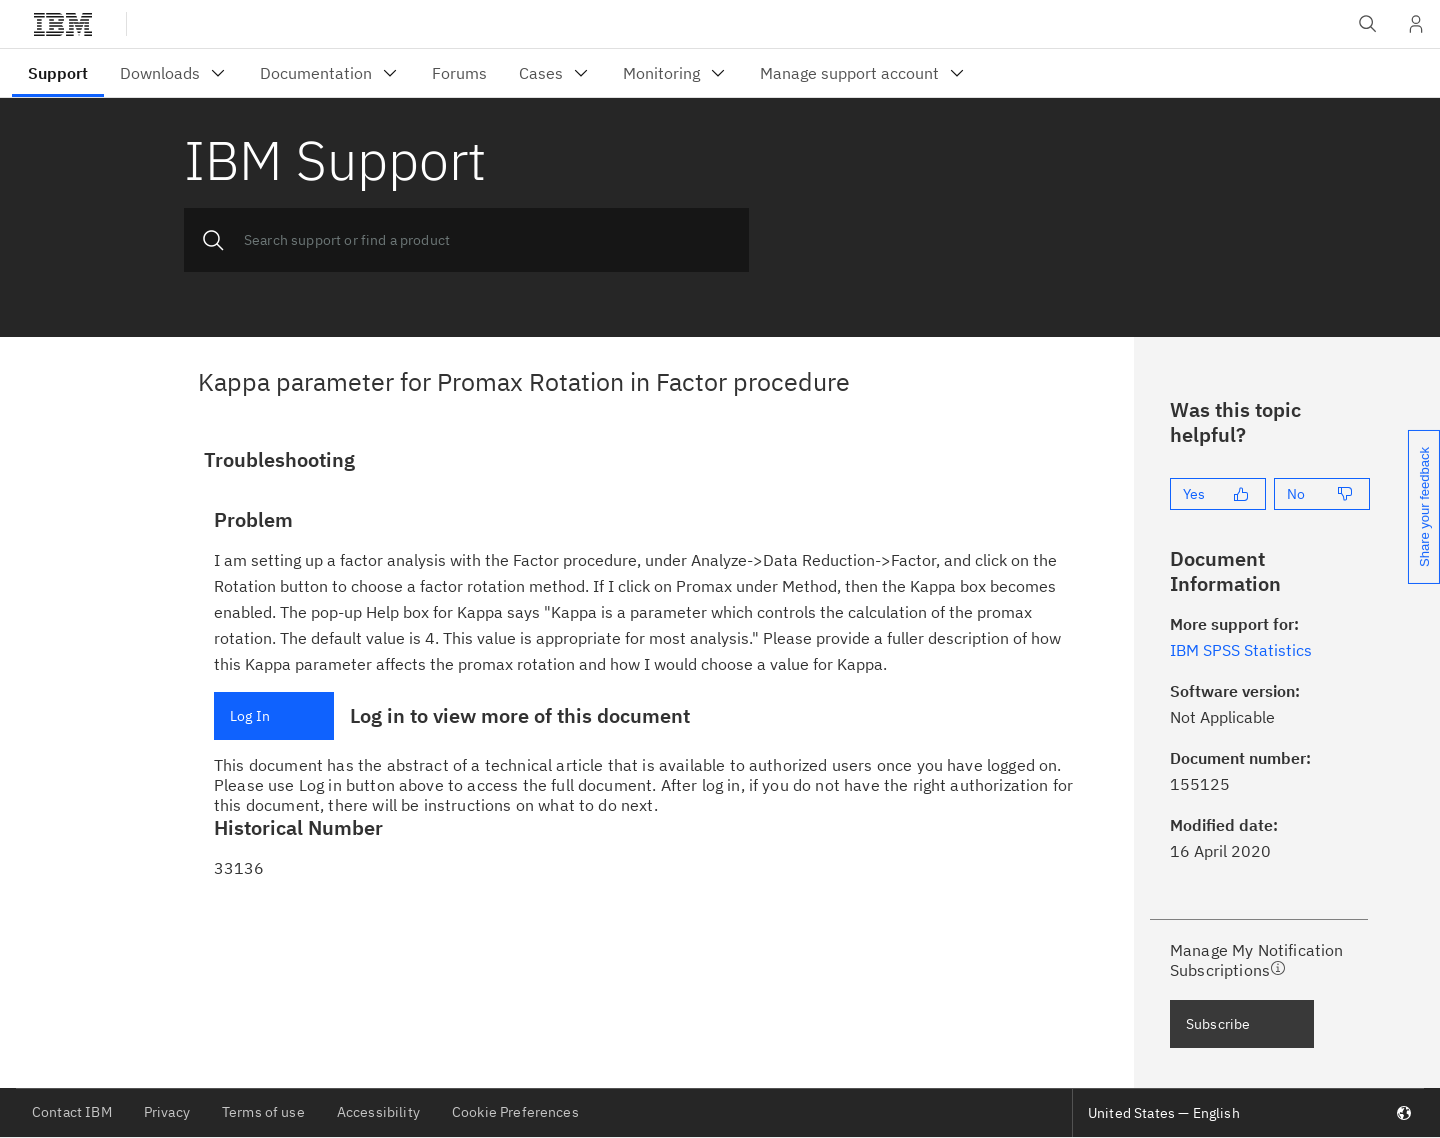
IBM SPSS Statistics (1241, 650)
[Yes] (1218, 494)
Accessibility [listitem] (378, 1112)
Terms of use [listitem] (263, 1112)
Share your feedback (1424, 507)
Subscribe (1218, 1024)
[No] (1322, 494)
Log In (250, 716)
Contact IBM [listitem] (72, 1112)
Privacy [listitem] (167, 1112)
